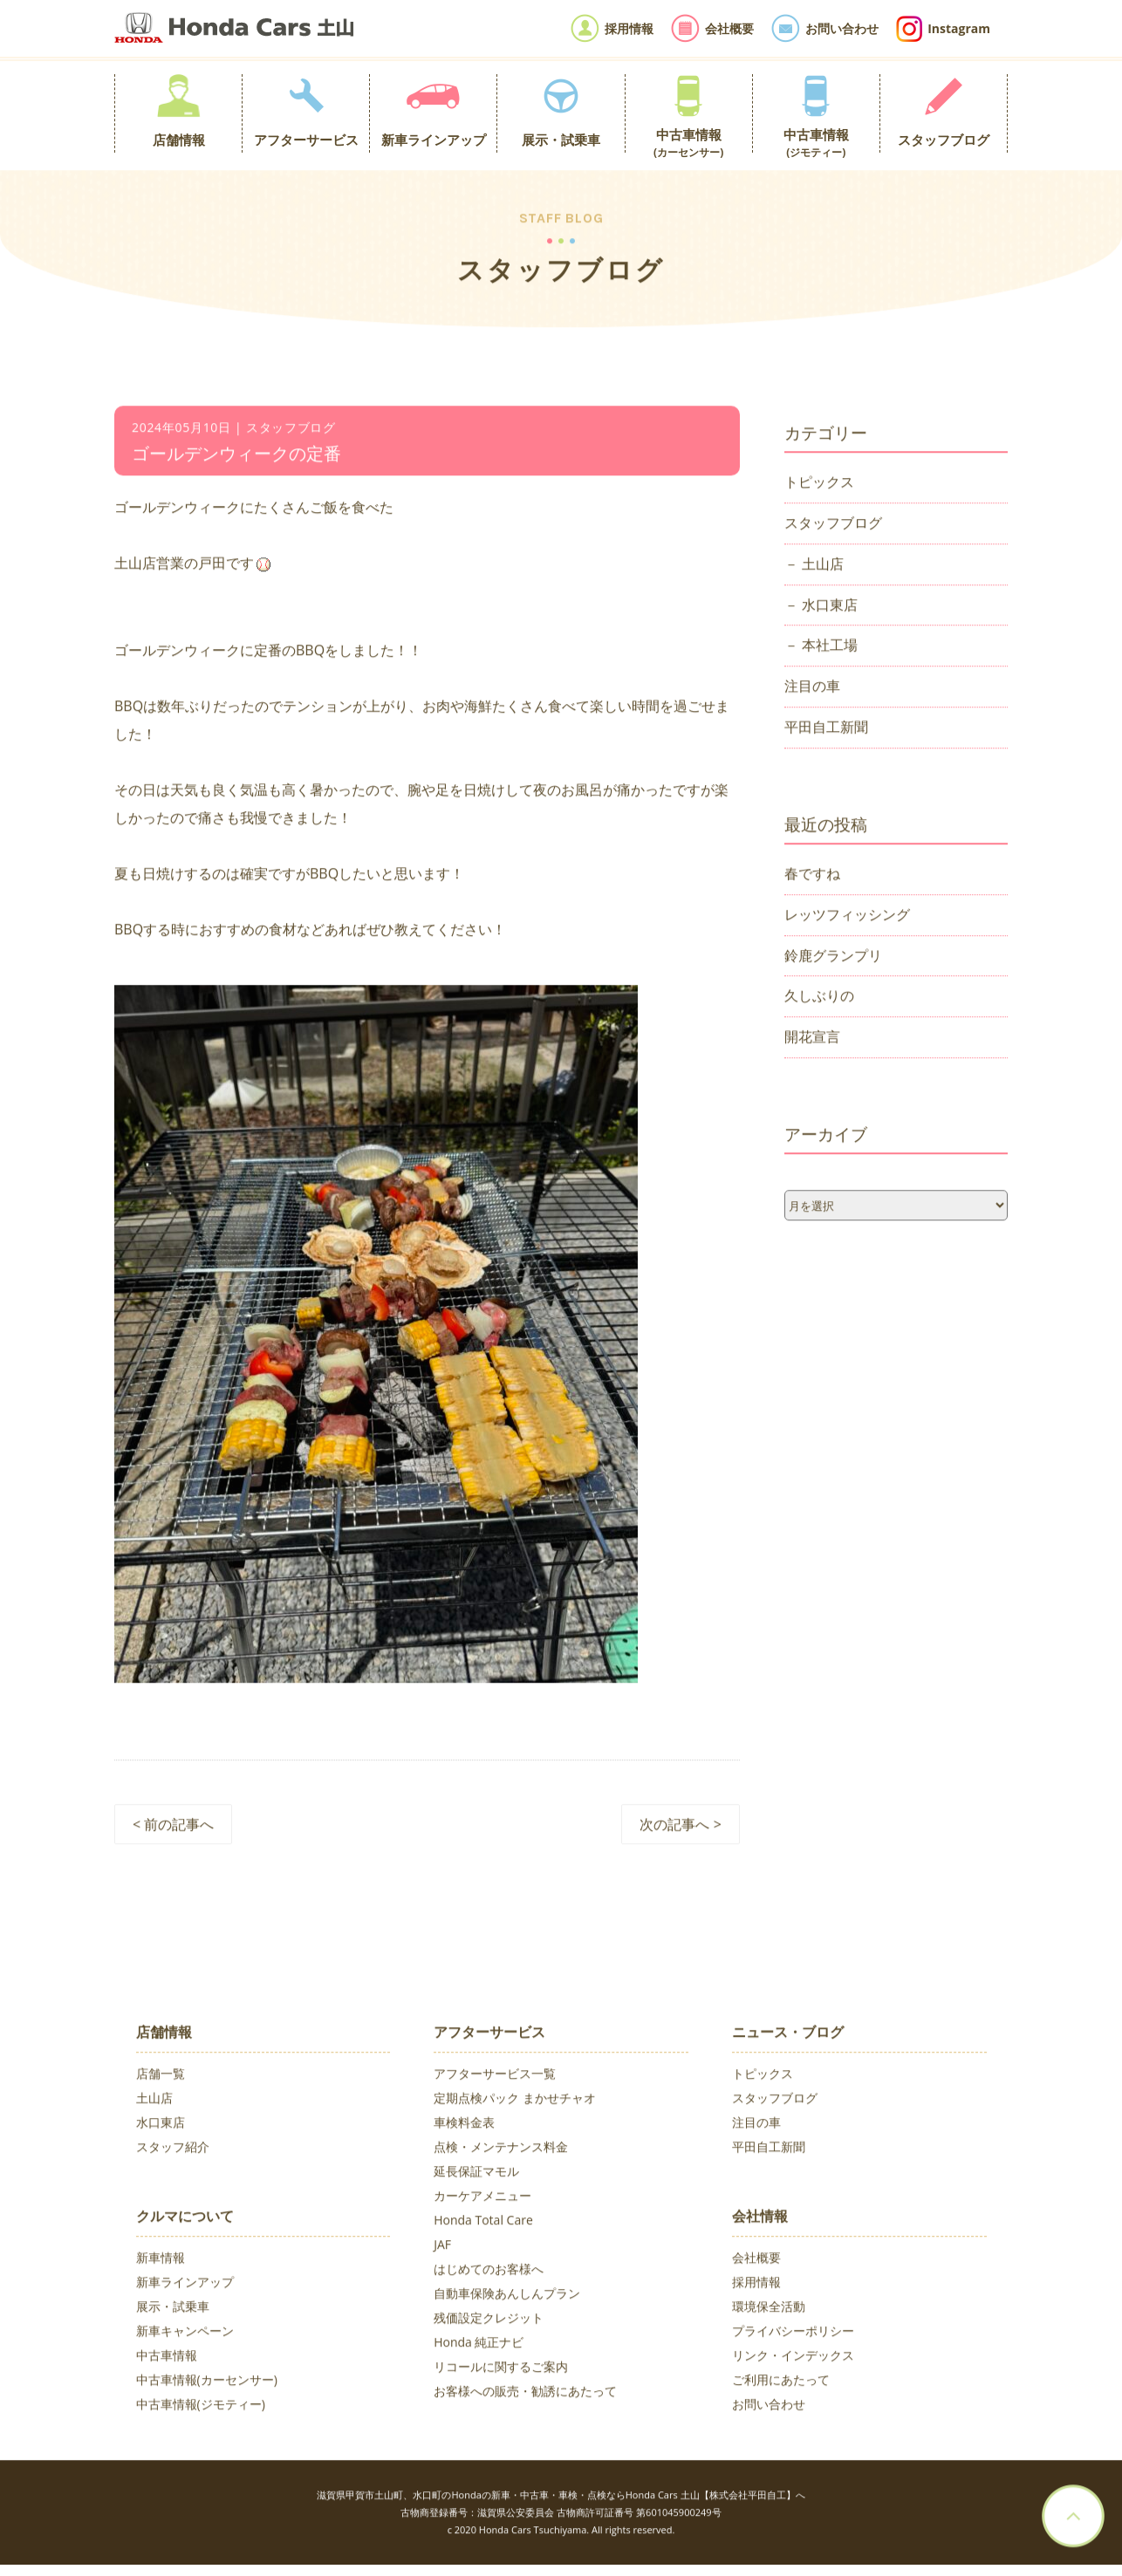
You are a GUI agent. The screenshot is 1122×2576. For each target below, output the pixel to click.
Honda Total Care (483, 2222)
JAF (442, 2246)
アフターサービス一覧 (495, 2075)
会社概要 (756, 2259)
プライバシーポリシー (793, 2333)
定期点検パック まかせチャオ (515, 2100)
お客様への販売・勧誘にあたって (525, 2393)
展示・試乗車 (172, 2308)
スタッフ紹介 (172, 2149)
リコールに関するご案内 (501, 2369)
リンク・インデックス (793, 2357)
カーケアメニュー (482, 2198)
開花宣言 (812, 1039)
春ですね (812, 875)
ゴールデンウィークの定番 (236, 456)
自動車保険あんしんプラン (507, 2295)
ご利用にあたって (781, 2382)
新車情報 (160, 2259)
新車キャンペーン (185, 2333)
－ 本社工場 (821, 647)
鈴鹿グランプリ (833, 957)
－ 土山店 (814, 565)
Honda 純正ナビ (478, 2344)
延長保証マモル (476, 2173)
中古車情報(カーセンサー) (206, 2382)
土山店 (154, 2100)
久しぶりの (819, 998)
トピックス (819, 484)
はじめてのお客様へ (489, 2271)
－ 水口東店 (821, 606)
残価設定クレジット (489, 2320)
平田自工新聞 (826, 729)
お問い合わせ (768, 2406)
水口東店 (160, 2124)
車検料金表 (464, 2124)
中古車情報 (166, 2357)
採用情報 (756, 2284)
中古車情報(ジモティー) (200, 2406)
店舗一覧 (160, 2075)
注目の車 (812, 688)
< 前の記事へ (173, 1826)
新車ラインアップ (185, 2284)
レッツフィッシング (847, 916)
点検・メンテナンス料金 (501, 2149)
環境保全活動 (768, 2308)
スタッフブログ (833, 525)
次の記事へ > (680, 1826)
